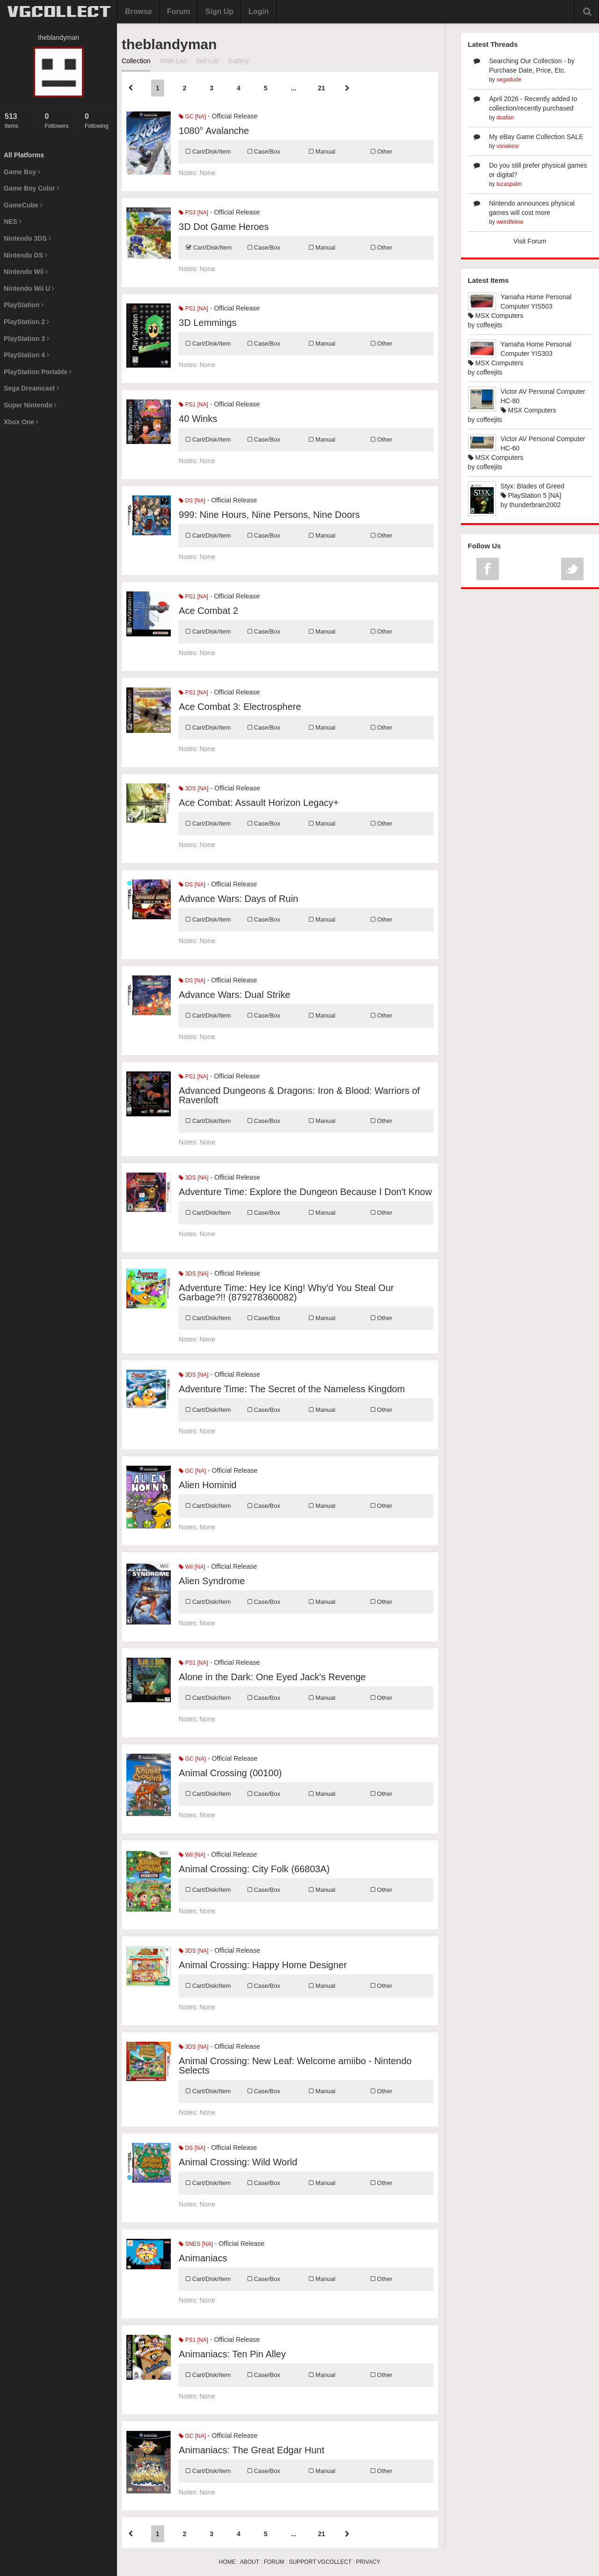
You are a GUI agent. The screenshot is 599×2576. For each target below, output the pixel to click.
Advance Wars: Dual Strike (234, 994)
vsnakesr (508, 146)
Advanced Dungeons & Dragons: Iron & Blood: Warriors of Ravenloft (299, 1095)
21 (321, 88)
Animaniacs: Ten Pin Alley (232, 2354)
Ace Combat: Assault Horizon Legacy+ (259, 802)
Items (18, 120)
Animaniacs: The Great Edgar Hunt (251, 2450)
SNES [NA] (196, 2244)
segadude (509, 79)
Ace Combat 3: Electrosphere (240, 706)
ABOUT (249, 2562)
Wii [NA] (192, 1567)
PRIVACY (368, 2562)
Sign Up (219, 11)
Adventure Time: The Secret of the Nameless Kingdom (292, 1389)
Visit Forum (530, 241)
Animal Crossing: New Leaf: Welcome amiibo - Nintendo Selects (295, 2065)
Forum (178, 11)
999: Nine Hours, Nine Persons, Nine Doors (269, 514)
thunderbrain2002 (535, 505)
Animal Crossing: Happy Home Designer (263, 1965)
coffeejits (489, 325)
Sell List (207, 61)
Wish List (173, 61)
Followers (58, 120)
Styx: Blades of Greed (532, 486)
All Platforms (24, 155)
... (293, 88)
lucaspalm (509, 184)
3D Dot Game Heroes (224, 226)
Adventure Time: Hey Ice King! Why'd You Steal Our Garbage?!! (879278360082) (286, 1292)
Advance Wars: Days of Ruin (238, 898)
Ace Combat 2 (208, 610)
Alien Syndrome (212, 1581)
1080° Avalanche (214, 130)
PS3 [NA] (193, 212)
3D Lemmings (207, 322)
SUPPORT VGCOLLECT (320, 2562)
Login (258, 11)
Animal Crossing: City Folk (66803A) (254, 1869)
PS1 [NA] (193, 308)
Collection (136, 61)
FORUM (274, 2562)
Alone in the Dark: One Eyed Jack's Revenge (272, 1677)
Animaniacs (203, 2258)
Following (98, 120)
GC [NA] (192, 116)
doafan (505, 117)
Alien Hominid (207, 1485)
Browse (138, 11)
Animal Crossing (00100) (230, 1773)
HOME (227, 2562)
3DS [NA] (193, 788)
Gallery (238, 61)
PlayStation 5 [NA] (531, 495)
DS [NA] (192, 500)
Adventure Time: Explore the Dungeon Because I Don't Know (305, 1192)
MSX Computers (496, 315)
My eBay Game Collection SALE (536, 136)
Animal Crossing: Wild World (238, 2162)
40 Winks (198, 418)
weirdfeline (510, 222)
